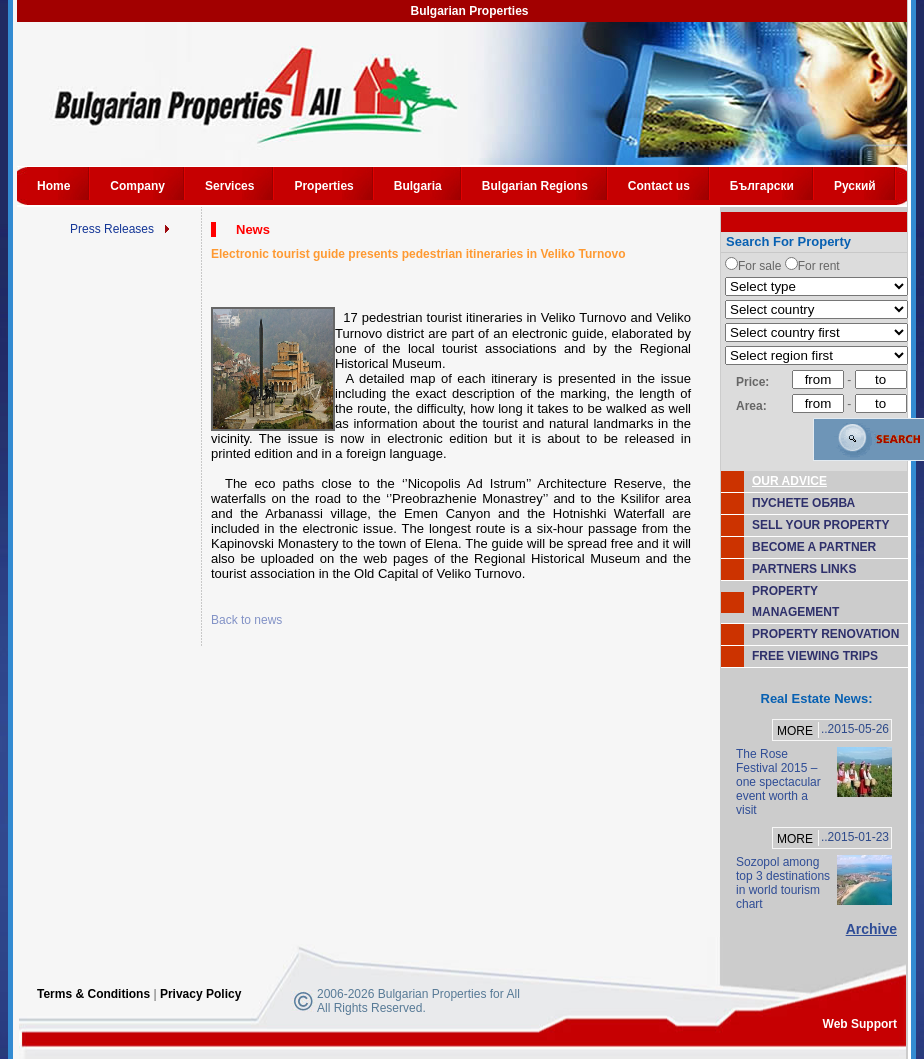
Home (53, 186)
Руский (855, 186)
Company (137, 186)
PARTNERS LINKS (804, 569)
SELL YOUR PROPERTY (821, 525)
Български (762, 186)
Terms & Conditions (93, 994)
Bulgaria (418, 186)
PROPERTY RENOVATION (825, 634)
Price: (752, 382)
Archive (871, 929)
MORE (795, 731)
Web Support (860, 1024)
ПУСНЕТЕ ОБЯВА (803, 503)
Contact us (659, 186)
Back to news (246, 620)
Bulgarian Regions (535, 186)
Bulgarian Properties (469, 11)
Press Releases (112, 229)
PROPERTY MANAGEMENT (795, 601)
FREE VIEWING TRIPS (815, 656)
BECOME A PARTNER (814, 547)
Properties (323, 186)
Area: (751, 406)
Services (229, 186)
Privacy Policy (200, 994)
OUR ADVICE (789, 481)
